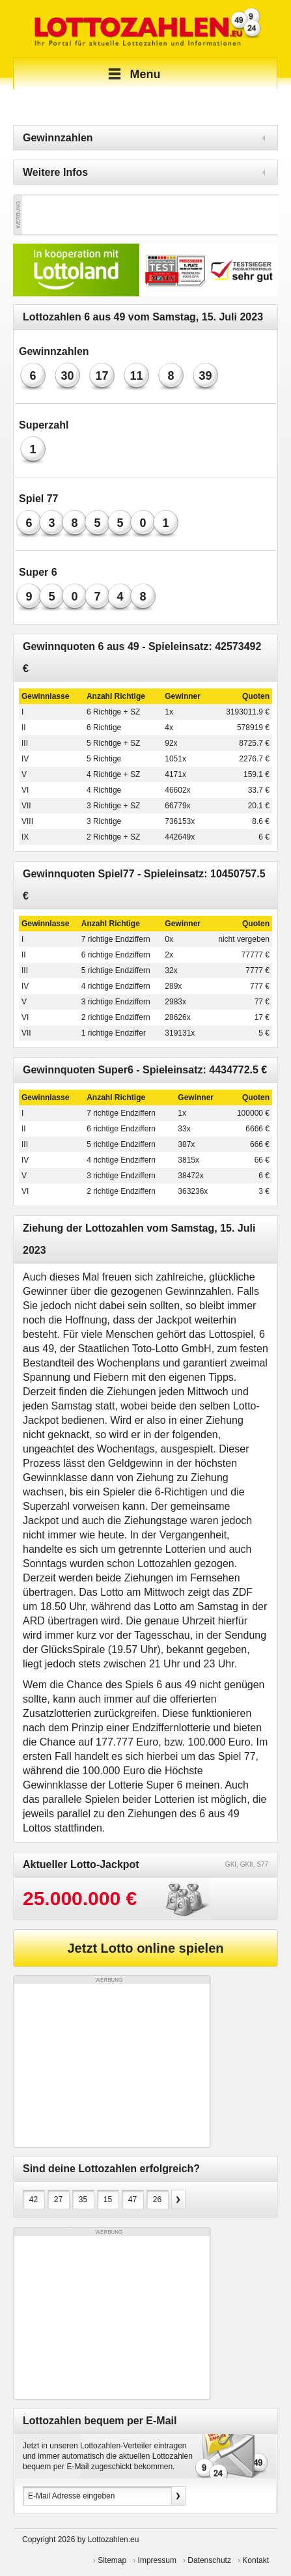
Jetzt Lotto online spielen (145, 1948)
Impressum (157, 2560)
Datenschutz (209, 2560)
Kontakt (255, 2560)
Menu (132, 74)
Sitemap (112, 2560)
